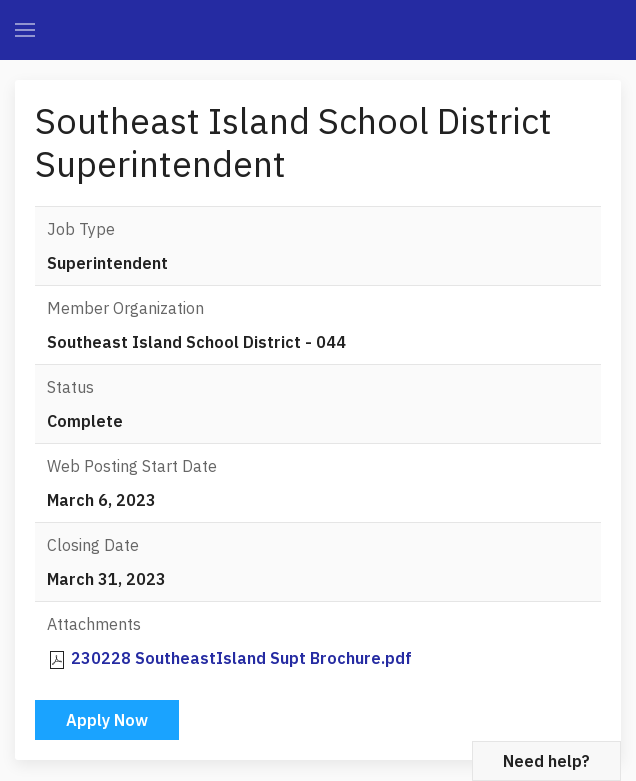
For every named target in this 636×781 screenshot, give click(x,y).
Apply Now (107, 720)
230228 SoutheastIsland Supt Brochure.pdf (241, 658)
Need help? (546, 761)
